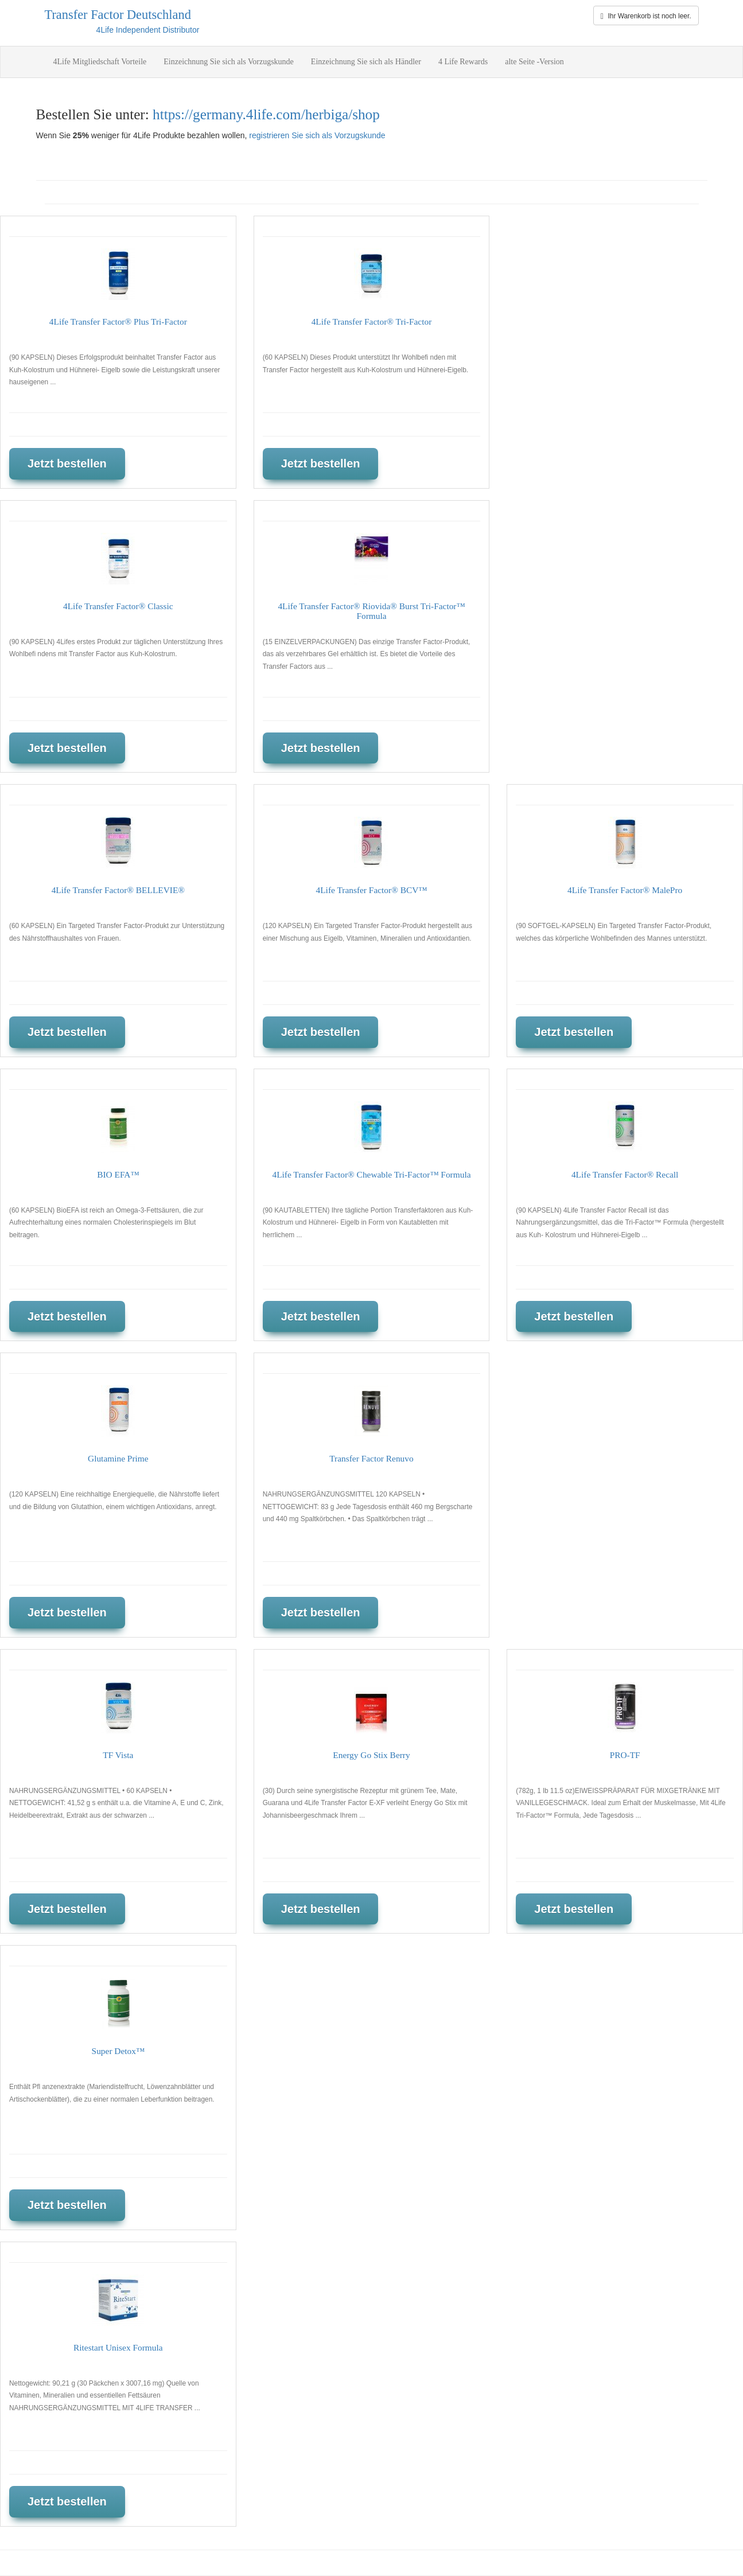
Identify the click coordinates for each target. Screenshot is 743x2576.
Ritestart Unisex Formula (118, 2347)
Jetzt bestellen (67, 463)
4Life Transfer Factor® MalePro (624, 890)
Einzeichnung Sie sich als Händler (366, 61)
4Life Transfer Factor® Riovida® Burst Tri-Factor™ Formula (371, 611)
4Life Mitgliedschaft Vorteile (100, 61)
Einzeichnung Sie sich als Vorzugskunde (229, 61)
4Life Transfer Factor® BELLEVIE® (118, 890)
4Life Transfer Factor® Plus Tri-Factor (118, 321)
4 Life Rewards (463, 61)
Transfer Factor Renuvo (371, 1458)
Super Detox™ (118, 2051)
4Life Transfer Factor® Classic (118, 606)
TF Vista (118, 1755)
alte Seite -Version (534, 61)
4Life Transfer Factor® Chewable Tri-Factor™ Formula (371, 1174)
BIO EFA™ (118, 1174)
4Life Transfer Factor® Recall (625, 1174)
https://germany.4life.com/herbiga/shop (266, 114)
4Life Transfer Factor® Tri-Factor (372, 321)
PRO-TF (625, 1755)
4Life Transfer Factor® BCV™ (371, 890)
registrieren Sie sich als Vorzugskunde (317, 135)
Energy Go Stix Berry (371, 1755)
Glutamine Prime (118, 1458)
